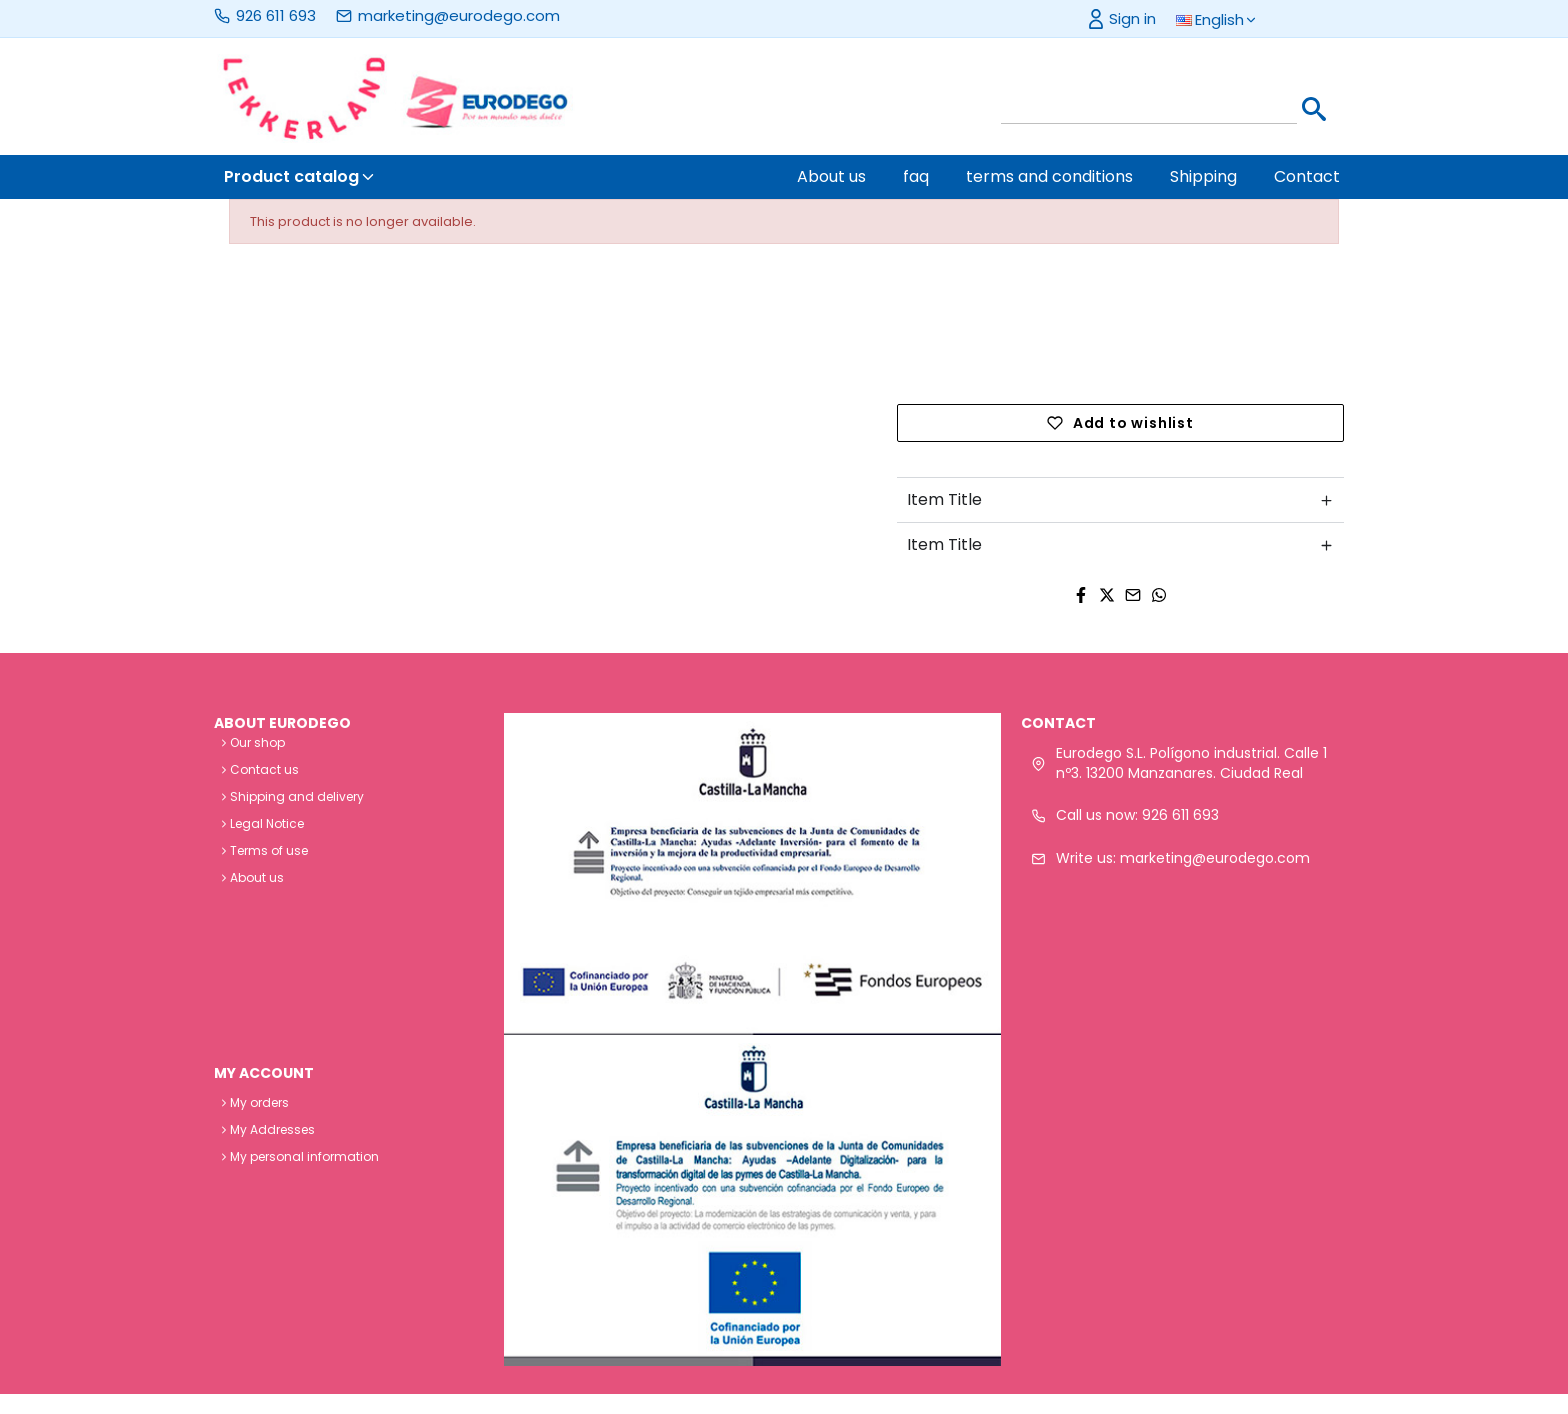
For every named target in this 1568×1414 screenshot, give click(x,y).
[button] (1227, 20)
